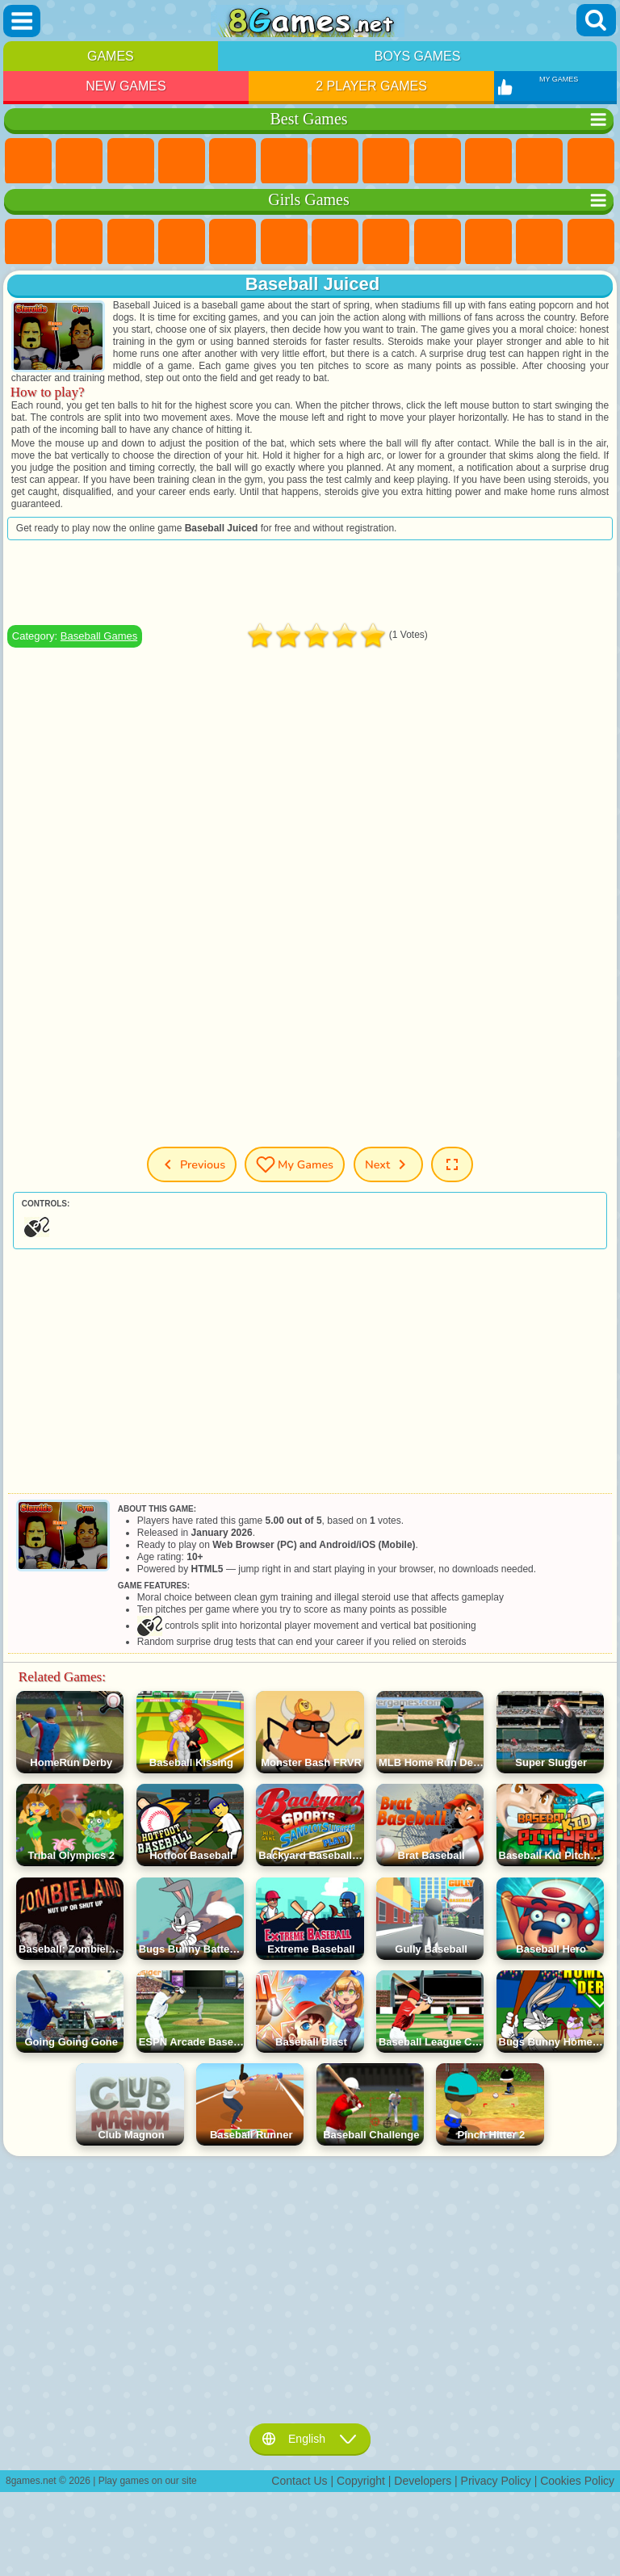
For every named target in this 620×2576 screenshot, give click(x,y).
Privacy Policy (496, 2480)
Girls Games (79, 161)
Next (388, 1164)
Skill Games (284, 161)
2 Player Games (371, 86)
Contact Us (299, 2480)
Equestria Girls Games (79, 242)
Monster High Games (284, 242)
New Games (126, 86)
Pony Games (28, 242)
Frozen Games (488, 242)
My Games (294, 1164)
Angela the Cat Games (437, 242)
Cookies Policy (577, 2480)
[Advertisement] (310, 582)
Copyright (361, 2480)
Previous (191, 1164)
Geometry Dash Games (385, 161)
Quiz (232, 242)
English (310, 2438)
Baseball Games (99, 636)
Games (110, 56)
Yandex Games (335, 161)
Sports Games (437, 161)
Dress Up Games (539, 242)
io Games (539, 161)
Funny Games (488, 161)
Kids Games (181, 161)
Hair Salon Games (591, 242)
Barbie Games (181, 242)
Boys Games (418, 56)
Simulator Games (130, 161)
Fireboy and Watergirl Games (130, 242)
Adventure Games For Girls (335, 242)
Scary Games (591, 161)
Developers (422, 2480)
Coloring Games (385, 242)
